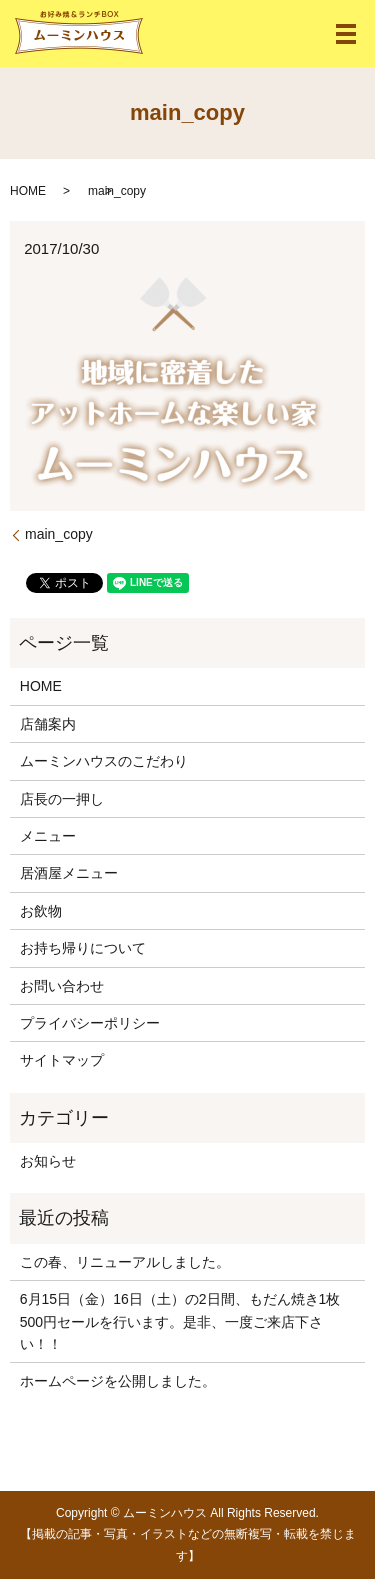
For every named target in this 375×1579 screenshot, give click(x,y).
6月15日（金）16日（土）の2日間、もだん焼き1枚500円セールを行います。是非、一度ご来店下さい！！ (180, 1321)
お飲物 (41, 911)
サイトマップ (62, 1060)
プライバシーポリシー (90, 1023)
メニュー (48, 836)
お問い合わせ (62, 986)
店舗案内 (48, 724)
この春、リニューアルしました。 (125, 1262)
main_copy (59, 534)
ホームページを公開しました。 (118, 1381)
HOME (28, 191)
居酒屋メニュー (69, 873)
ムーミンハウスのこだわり (104, 761)
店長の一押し (62, 799)
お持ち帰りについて (83, 948)
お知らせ (48, 1161)
